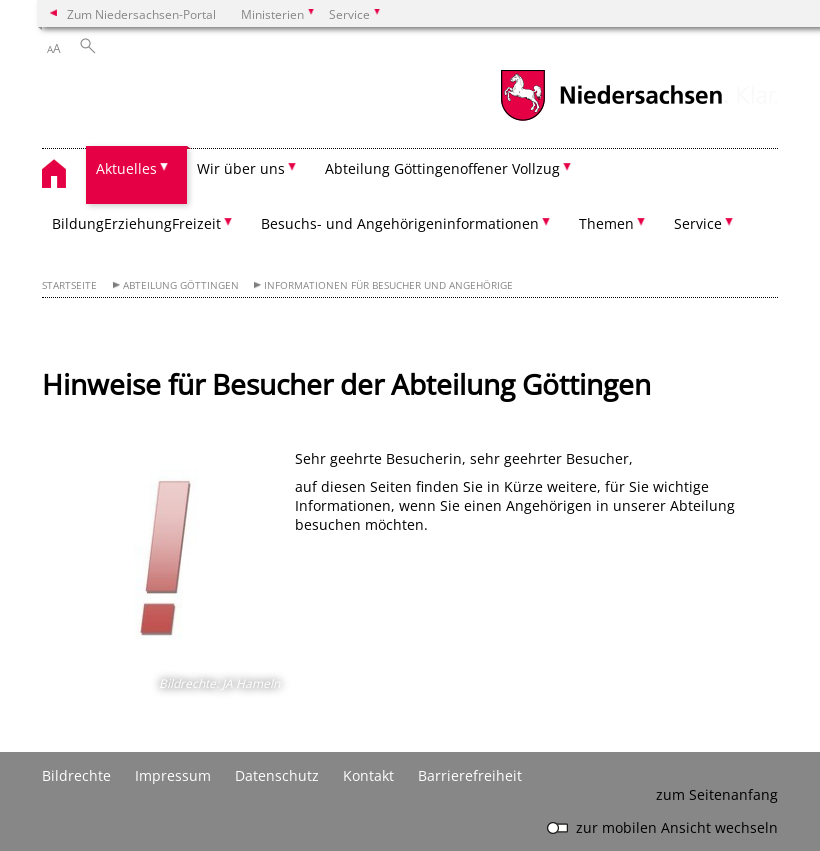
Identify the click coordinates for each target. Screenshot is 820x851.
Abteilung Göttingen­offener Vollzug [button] (442, 168)
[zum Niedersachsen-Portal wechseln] (611, 118)
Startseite (69, 285)
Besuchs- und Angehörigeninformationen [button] (400, 223)
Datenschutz (277, 775)
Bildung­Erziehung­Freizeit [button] (136, 223)
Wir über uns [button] (241, 168)
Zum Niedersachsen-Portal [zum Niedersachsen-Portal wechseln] (141, 14)
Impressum (173, 775)
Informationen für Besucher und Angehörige (388, 285)
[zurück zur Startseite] (64, 176)
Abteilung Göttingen (181, 285)
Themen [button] (606, 223)
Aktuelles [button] (126, 168)
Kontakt (368, 775)
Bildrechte (76, 775)
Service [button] (698, 223)
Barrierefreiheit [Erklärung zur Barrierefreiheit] (470, 775)
